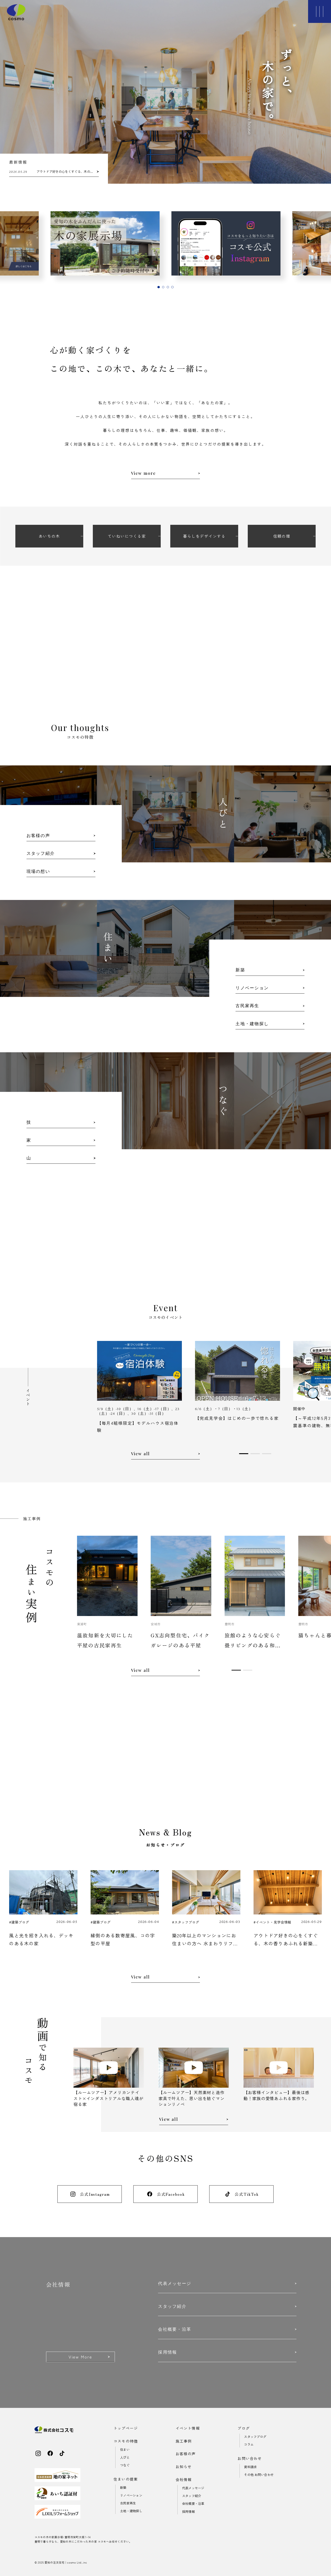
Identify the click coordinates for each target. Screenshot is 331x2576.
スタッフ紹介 (191, 2495)
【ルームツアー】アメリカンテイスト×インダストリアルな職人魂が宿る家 (108, 2098)
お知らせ (184, 2466)
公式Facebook (165, 2194)
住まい (125, 2449)
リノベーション (131, 2495)
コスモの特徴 (126, 2441)
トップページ (126, 2428)
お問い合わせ (250, 2458)
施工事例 (184, 2441)
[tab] (158, 287)
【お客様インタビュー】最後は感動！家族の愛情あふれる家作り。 (276, 2095)
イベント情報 (188, 2428)
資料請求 (250, 2466)
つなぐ (125, 2465)
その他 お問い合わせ (259, 2474)
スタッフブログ (255, 2436)
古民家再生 (128, 2503)
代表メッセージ (193, 2487)
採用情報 (188, 2511)
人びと (125, 2457)
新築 (123, 2487)
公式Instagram (89, 2194)
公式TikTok (241, 2194)
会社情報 (184, 2479)
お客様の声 (186, 2453)
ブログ (244, 2428)
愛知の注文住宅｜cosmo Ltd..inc (66, 2562)
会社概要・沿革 (193, 2503)
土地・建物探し (131, 2510)
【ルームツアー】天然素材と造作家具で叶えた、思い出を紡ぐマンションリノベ (191, 2098)
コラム (249, 2444)
